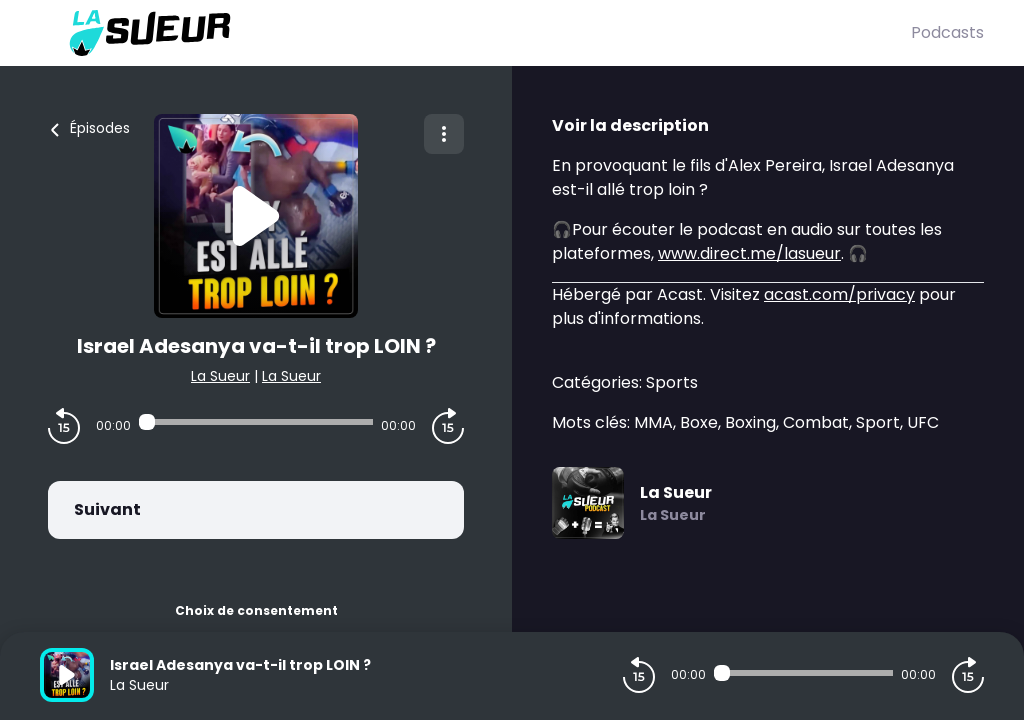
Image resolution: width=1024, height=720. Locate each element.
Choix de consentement (256, 610)
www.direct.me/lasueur (749, 253)
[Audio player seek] (256, 422)
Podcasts (947, 32)
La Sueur (220, 376)
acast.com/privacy (839, 294)
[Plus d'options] (444, 134)
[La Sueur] (475, 33)
